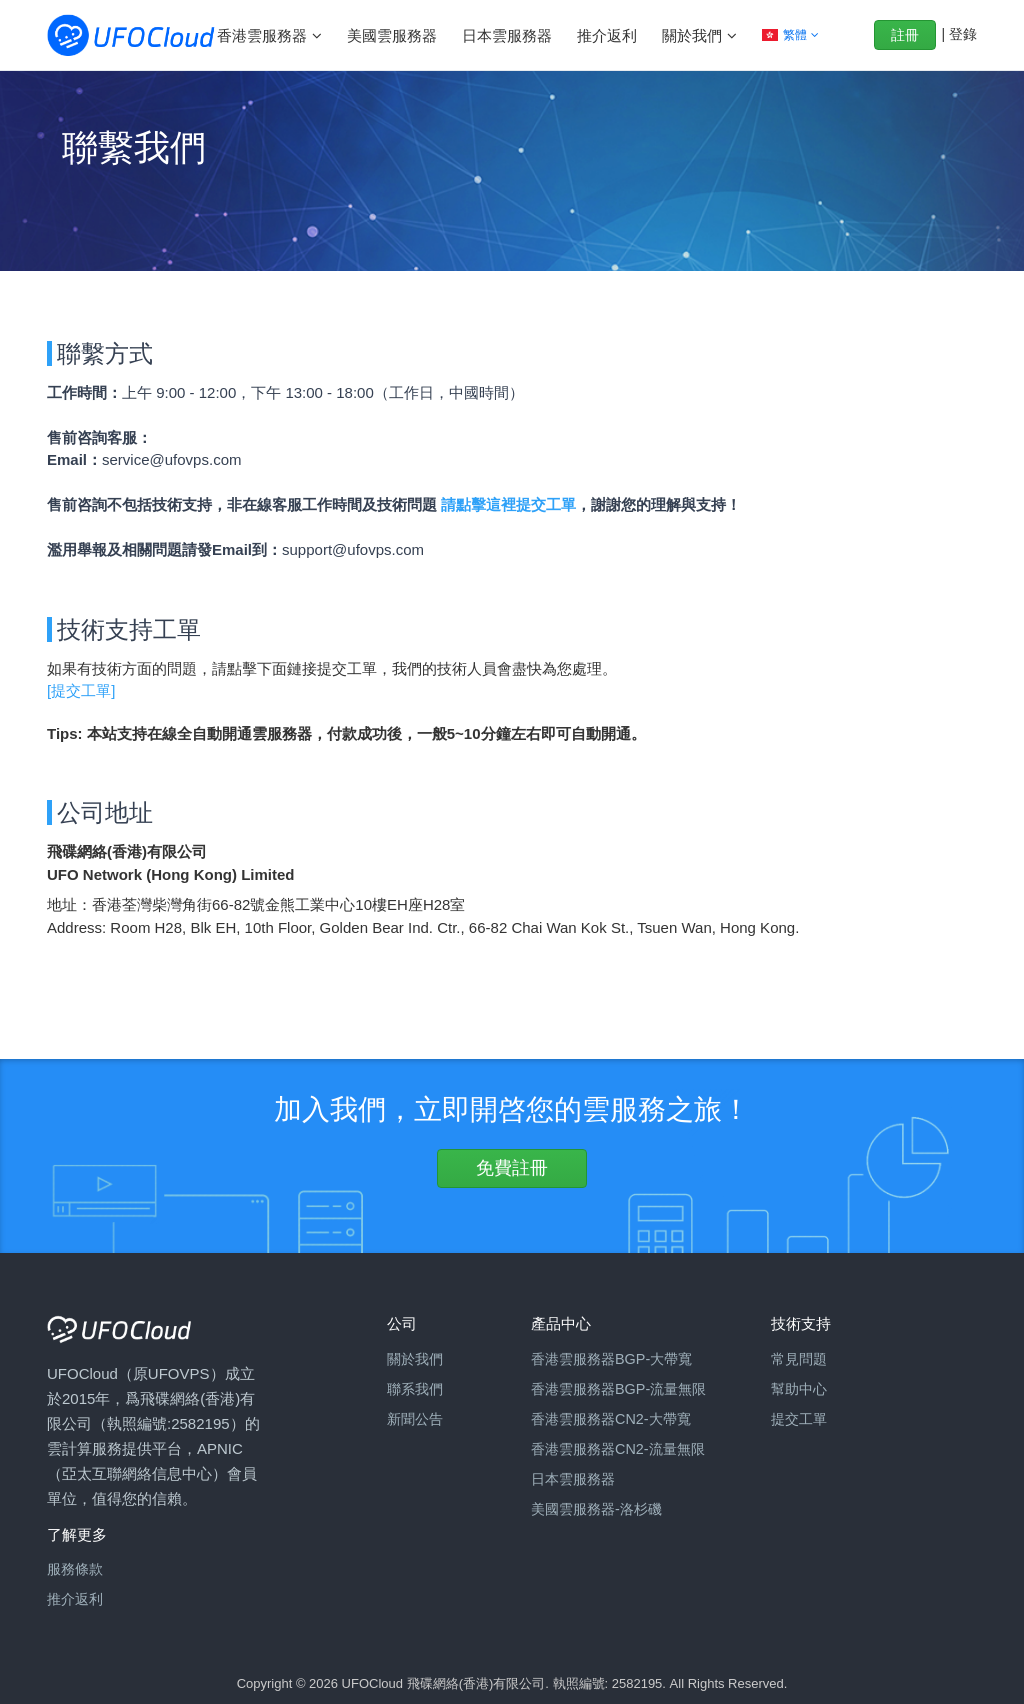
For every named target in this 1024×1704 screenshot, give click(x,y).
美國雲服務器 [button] (392, 35)
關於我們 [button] (694, 35)
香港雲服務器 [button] (264, 35)
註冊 (905, 35)
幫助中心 (799, 1389)
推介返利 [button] (607, 35)
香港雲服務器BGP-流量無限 (618, 1389)
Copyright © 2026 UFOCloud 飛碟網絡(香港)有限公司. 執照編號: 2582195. (451, 1683)
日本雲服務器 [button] (507, 35)
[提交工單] (81, 690)
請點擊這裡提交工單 (508, 504)
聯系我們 (415, 1389)
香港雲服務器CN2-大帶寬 (611, 1419)
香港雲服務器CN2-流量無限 (618, 1449)
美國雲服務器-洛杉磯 (596, 1509)
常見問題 (799, 1359)
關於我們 (415, 1359)
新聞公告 (415, 1419)
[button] (790, 35)
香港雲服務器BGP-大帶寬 (611, 1359)
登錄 (963, 34)
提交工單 (799, 1419)
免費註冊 (512, 1168)
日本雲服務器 (573, 1479)
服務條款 (75, 1569)
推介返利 (75, 1599)
